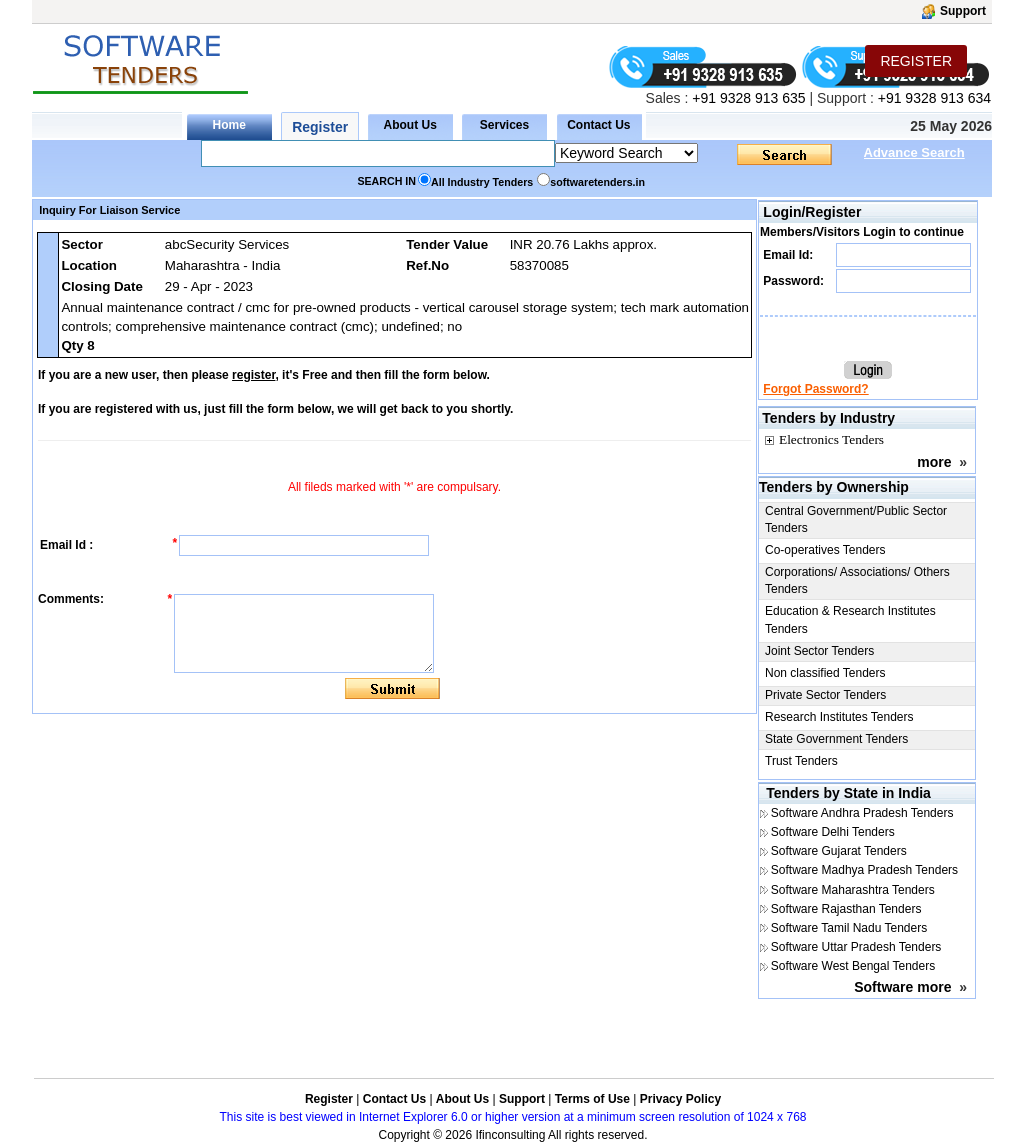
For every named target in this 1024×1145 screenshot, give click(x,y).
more (934, 462)
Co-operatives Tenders (825, 550)
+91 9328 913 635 (746, 98)
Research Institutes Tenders (839, 717)
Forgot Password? (815, 389)
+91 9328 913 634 (934, 98)
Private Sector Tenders (825, 695)
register (253, 375)
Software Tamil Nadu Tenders (849, 928)
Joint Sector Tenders (819, 651)
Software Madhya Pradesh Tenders (864, 870)
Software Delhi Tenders (833, 832)
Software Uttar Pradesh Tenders (856, 947)
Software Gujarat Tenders (839, 851)
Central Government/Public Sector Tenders (856, 519)
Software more (902, 987)
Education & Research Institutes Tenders (850, 619)
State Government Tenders (836, 739)
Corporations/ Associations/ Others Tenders (857, 580)
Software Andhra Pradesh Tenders (862, 813)
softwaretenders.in (597, 182)
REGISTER (916, 61)
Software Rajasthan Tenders (846, 909)
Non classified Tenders (825, 673)
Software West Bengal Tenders (853, 966)
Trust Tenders (801, 761)
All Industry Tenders (482, 182)
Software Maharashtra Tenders (853, 890)
